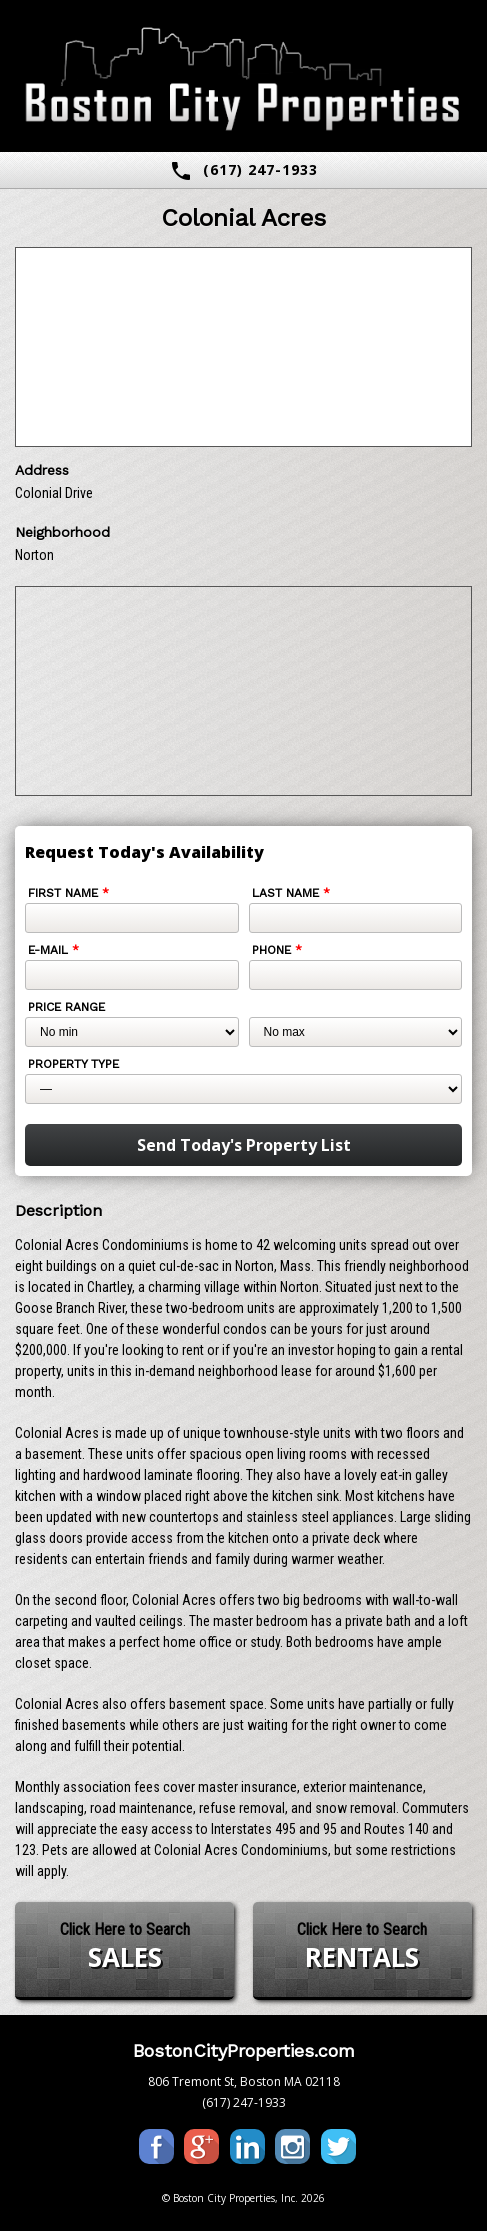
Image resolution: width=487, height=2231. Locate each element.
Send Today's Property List (244, 1145)
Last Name (291, 893)
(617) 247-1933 (243, 171)
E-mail (53, 950)
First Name (68, 893)
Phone (277, 950)
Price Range (66, 1007)
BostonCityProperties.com (244, 2050)
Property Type (73, 1064)
